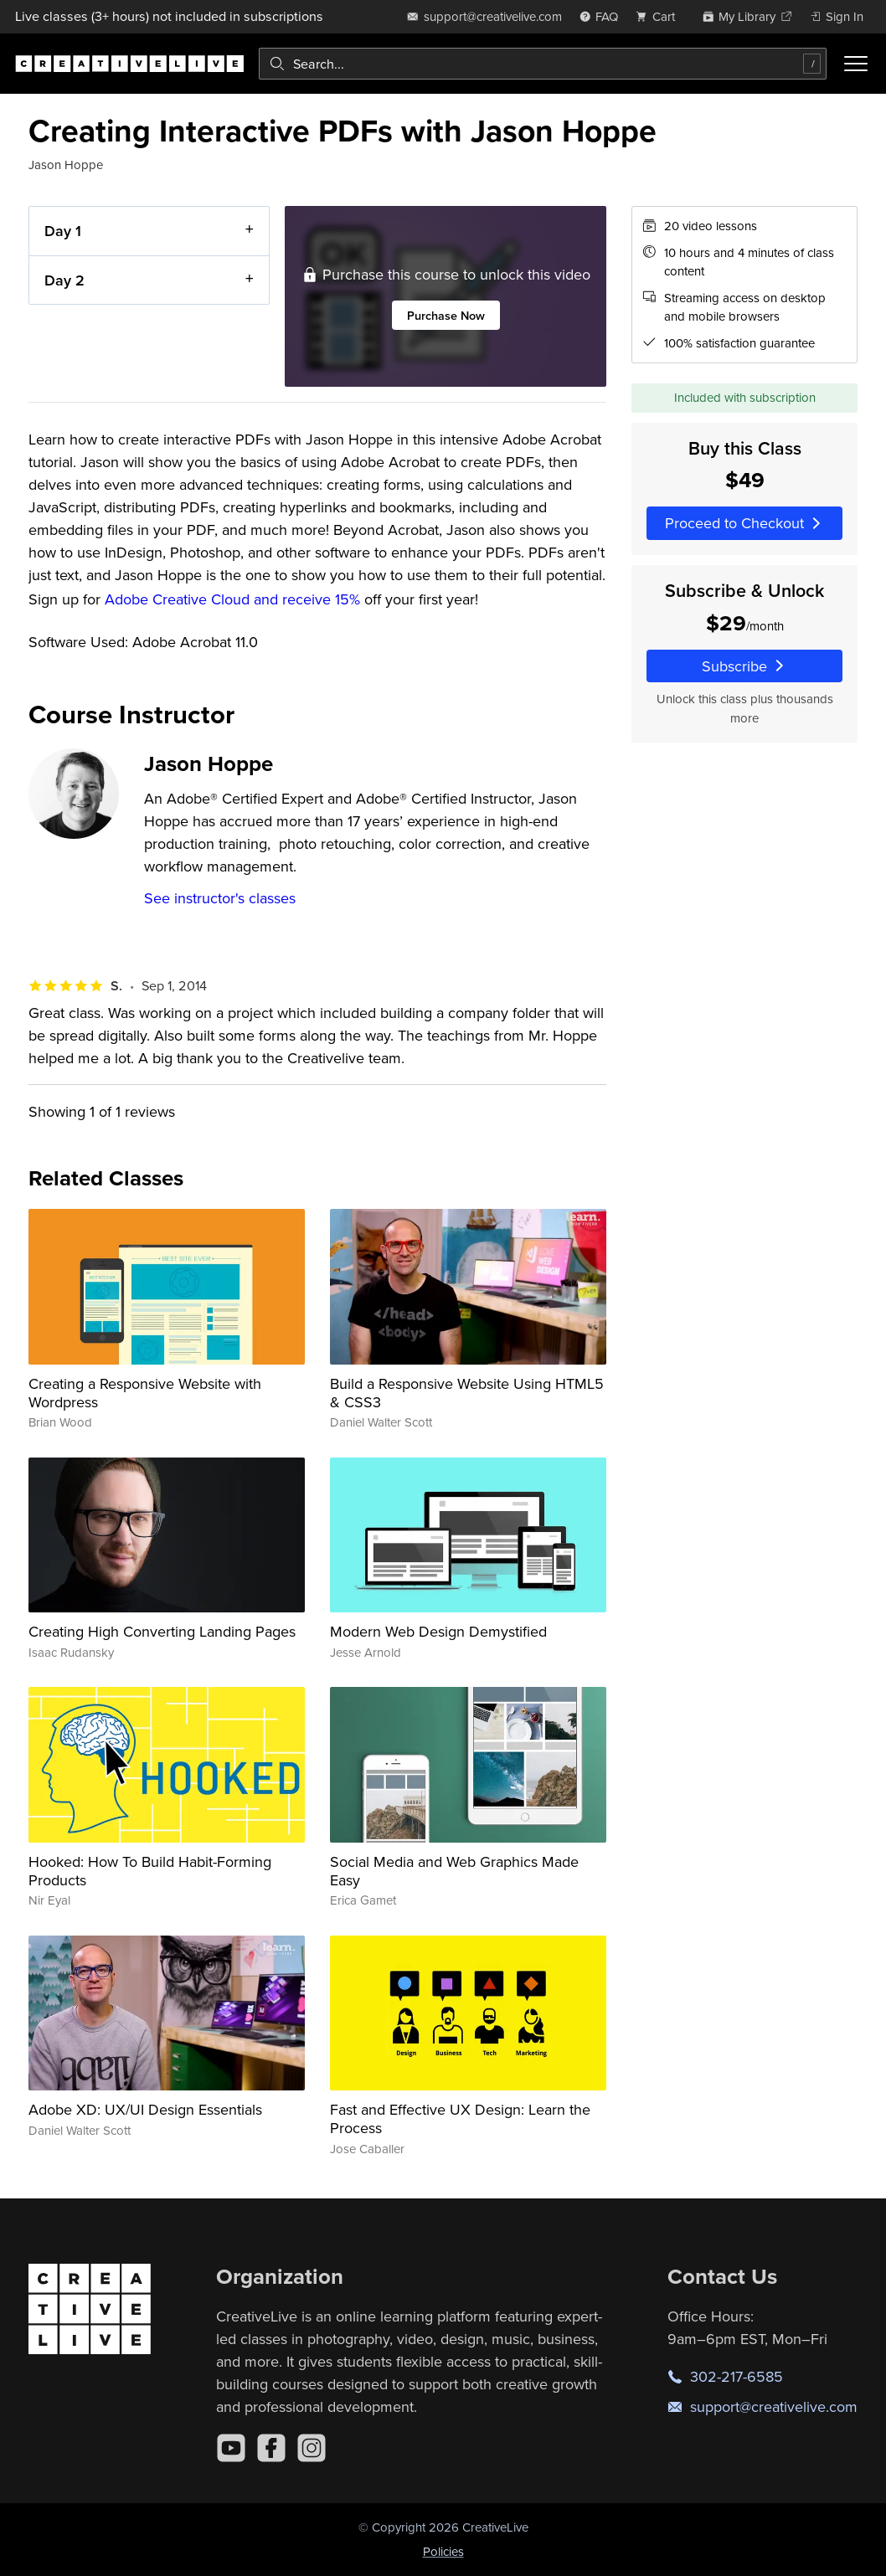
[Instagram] (311, 2448)
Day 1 (62, 230)
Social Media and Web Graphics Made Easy (454, 1870)
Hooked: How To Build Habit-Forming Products (149, 1870)
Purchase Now (446, 315)
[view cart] (660, 16)
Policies (443, 2551)
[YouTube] (231, 2448)
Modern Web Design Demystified (438, 1631)
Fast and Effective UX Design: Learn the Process (460, 2118)
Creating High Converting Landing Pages (162, 1631)
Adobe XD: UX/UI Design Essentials (145, 2109)
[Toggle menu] (856, 64)
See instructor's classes (220, 897)
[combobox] (543, 64)
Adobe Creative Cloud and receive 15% (232, 599)
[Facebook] (271, 2448)
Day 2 (64, 280)
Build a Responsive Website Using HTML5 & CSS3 (467, 1392)
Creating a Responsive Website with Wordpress (144, 1392)
